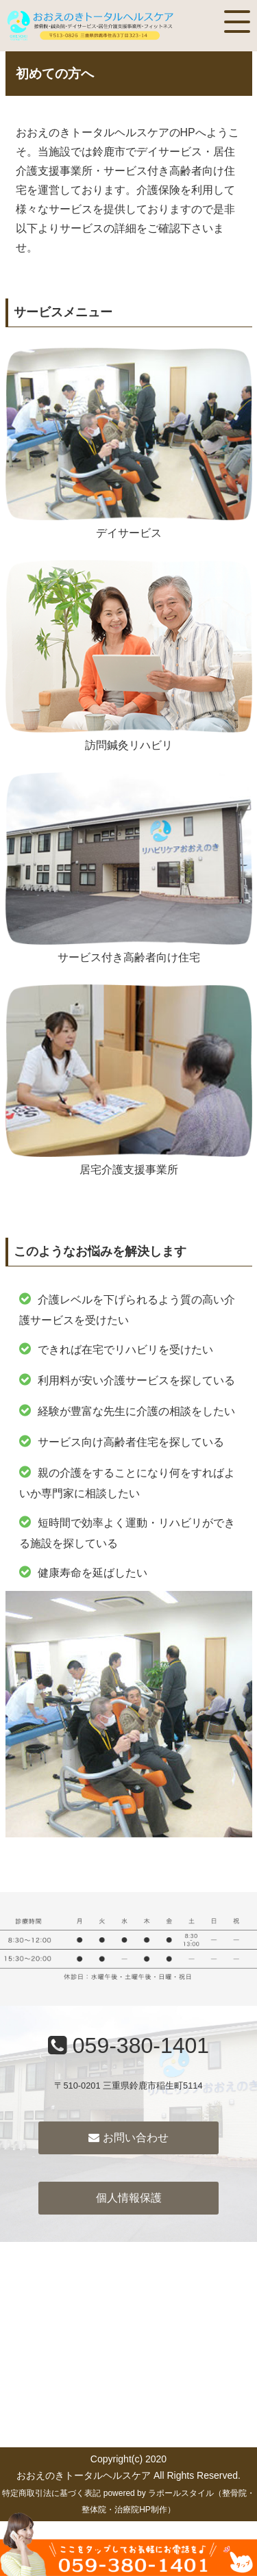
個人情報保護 (129, 2198)
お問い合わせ (128, 2137)
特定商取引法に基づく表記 (51, 2493)
